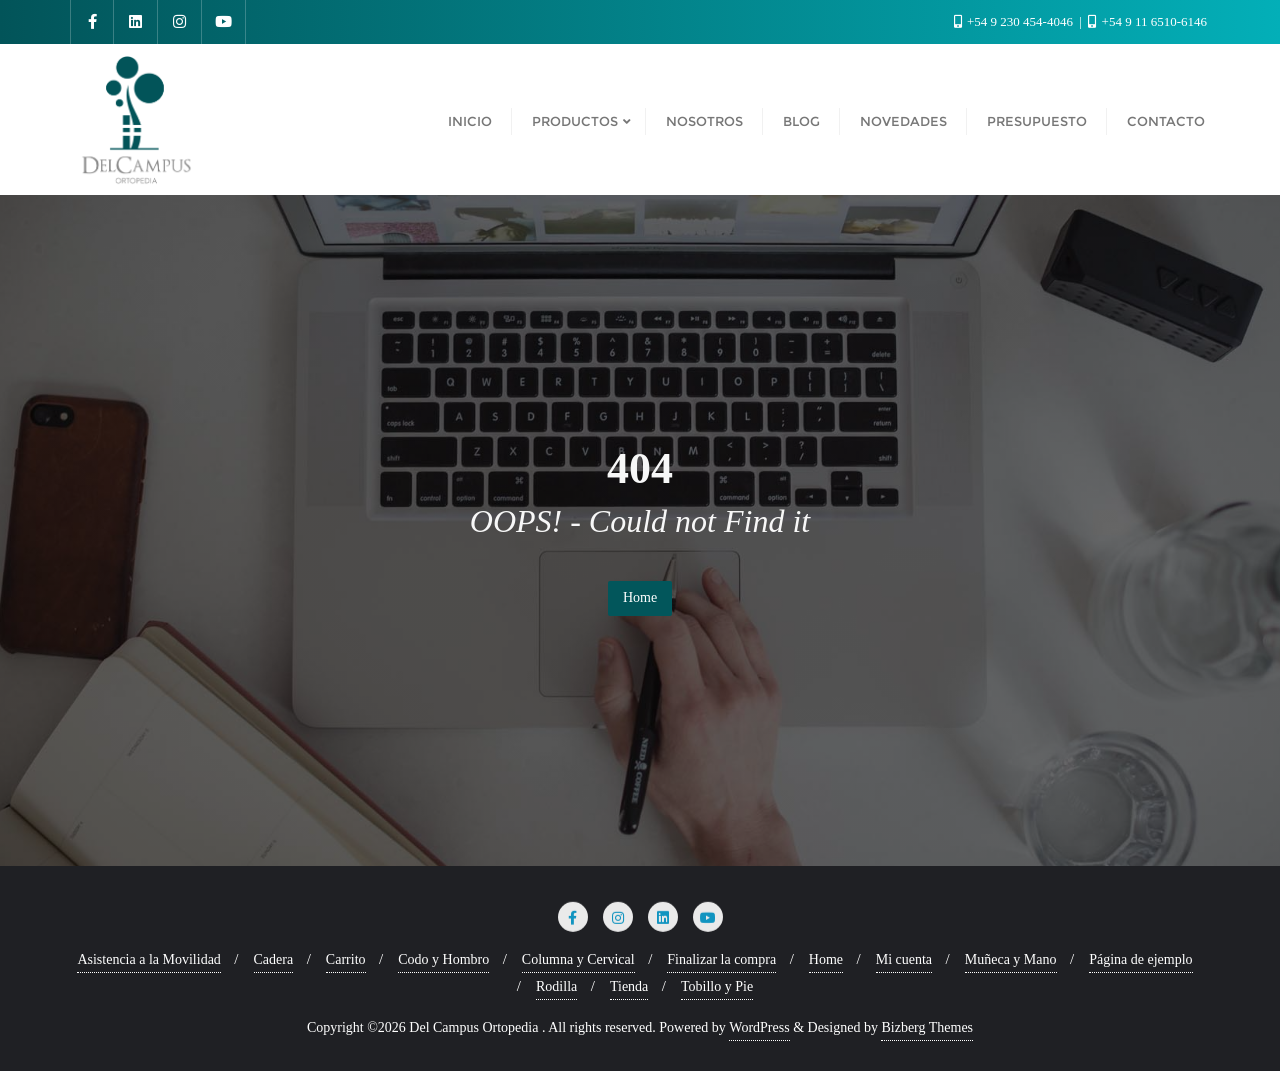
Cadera (274, 959)
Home (640, 597)
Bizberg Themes (927, 1027)
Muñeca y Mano (1011, 959)
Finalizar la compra (721, 959)
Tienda (629, 986)
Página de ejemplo (1140, 959)
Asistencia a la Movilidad (148, 959)
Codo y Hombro (443, 959)
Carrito (346, 959)
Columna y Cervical (578, 959)
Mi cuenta (904, 959)
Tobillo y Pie (717, 986)
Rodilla (556, 986)
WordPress (759, 1027)
